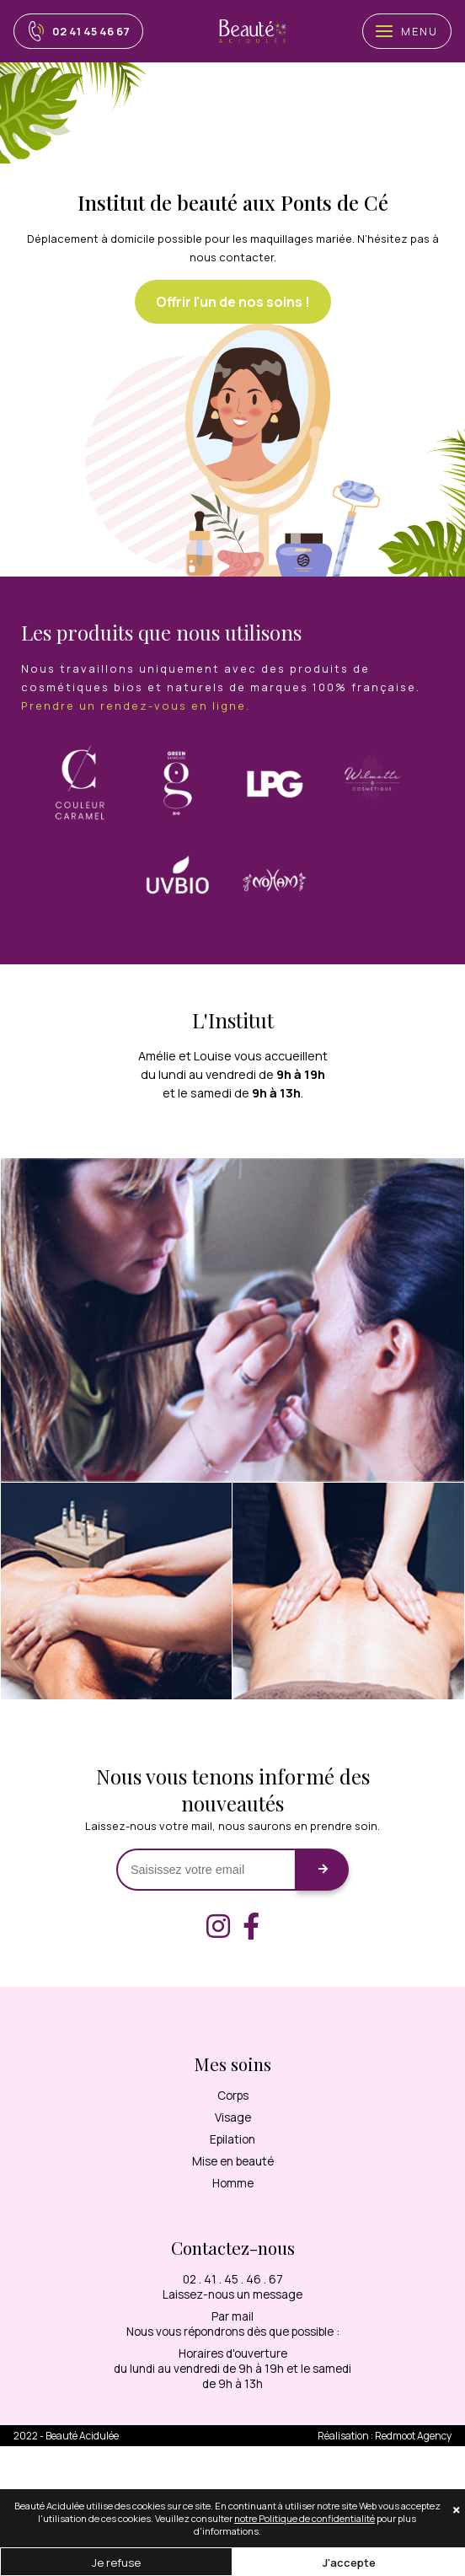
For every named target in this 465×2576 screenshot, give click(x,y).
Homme (233, 2183)
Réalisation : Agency (385, 2435)
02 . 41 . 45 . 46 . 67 (233, 2279)
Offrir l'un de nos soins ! (233, 301)
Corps (233, 2095)
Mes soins (233, 2063)
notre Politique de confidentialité (304, 2518)
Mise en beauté (233, 2161)
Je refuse (116, 2562)
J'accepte (349, 2562)
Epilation (232, 2139)
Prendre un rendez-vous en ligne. (135, 705)
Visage (233, 2117)
